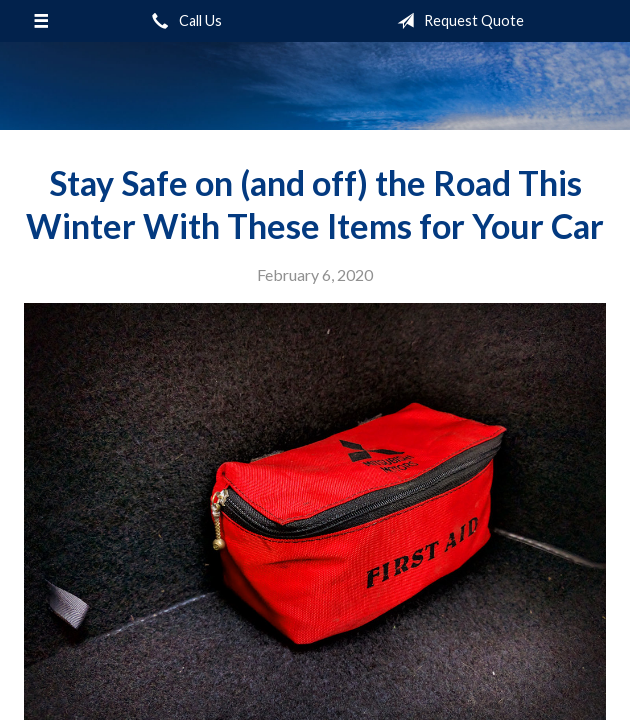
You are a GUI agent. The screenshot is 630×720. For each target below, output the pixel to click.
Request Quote (456, 21)
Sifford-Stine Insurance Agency (315, 86)
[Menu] (41, 21)
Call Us (183, 21)
